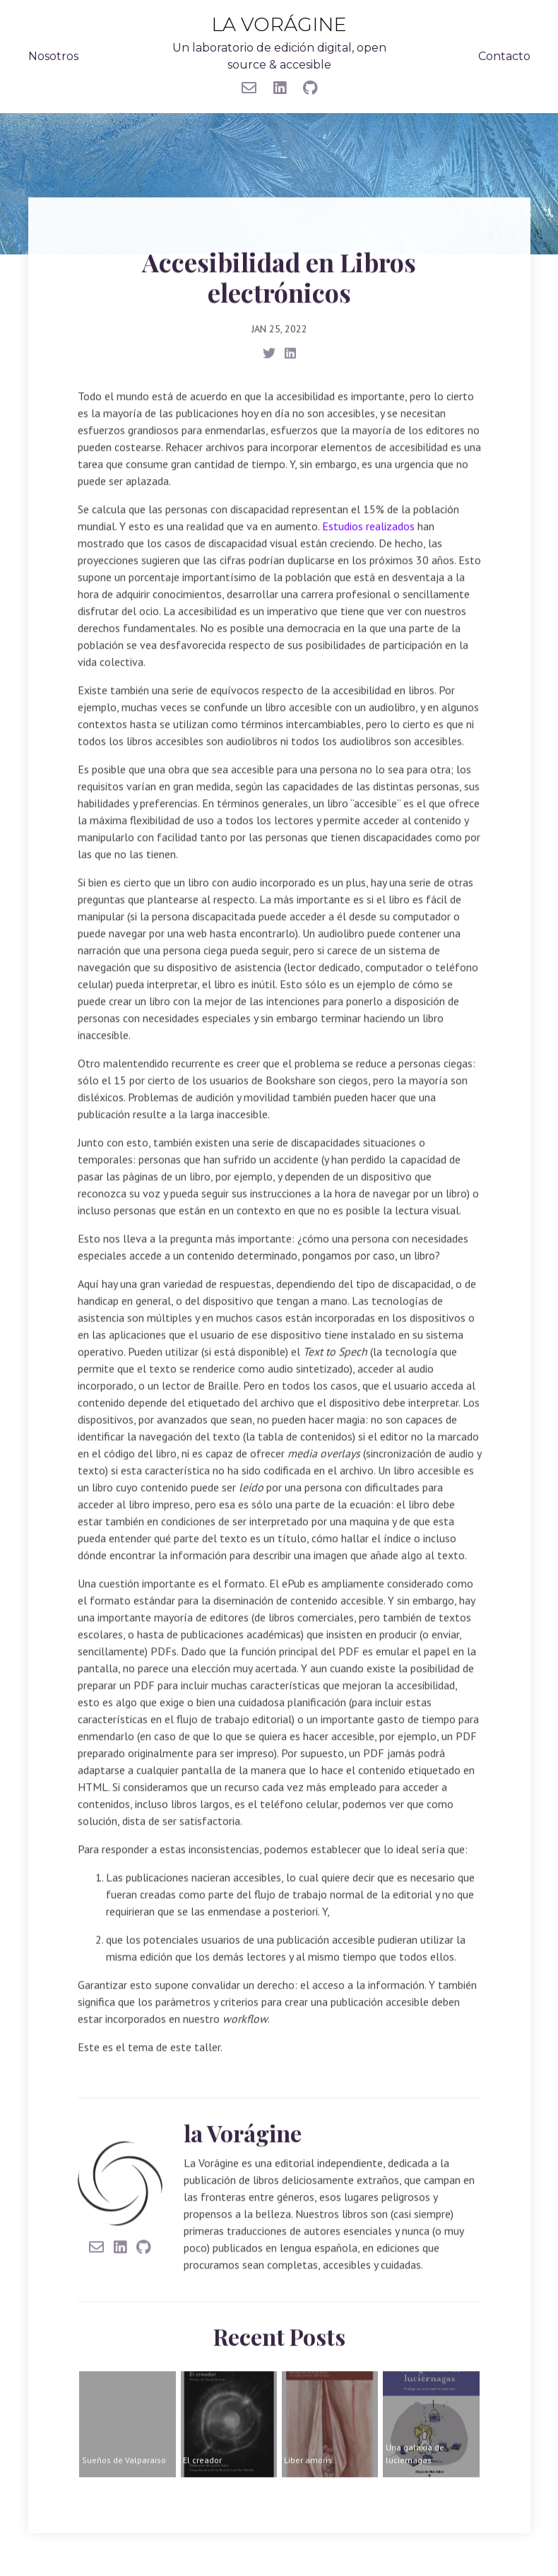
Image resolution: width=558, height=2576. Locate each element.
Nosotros (53, 55)
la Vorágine (279, 23)
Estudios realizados (368, 521)
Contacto (504, 55)
